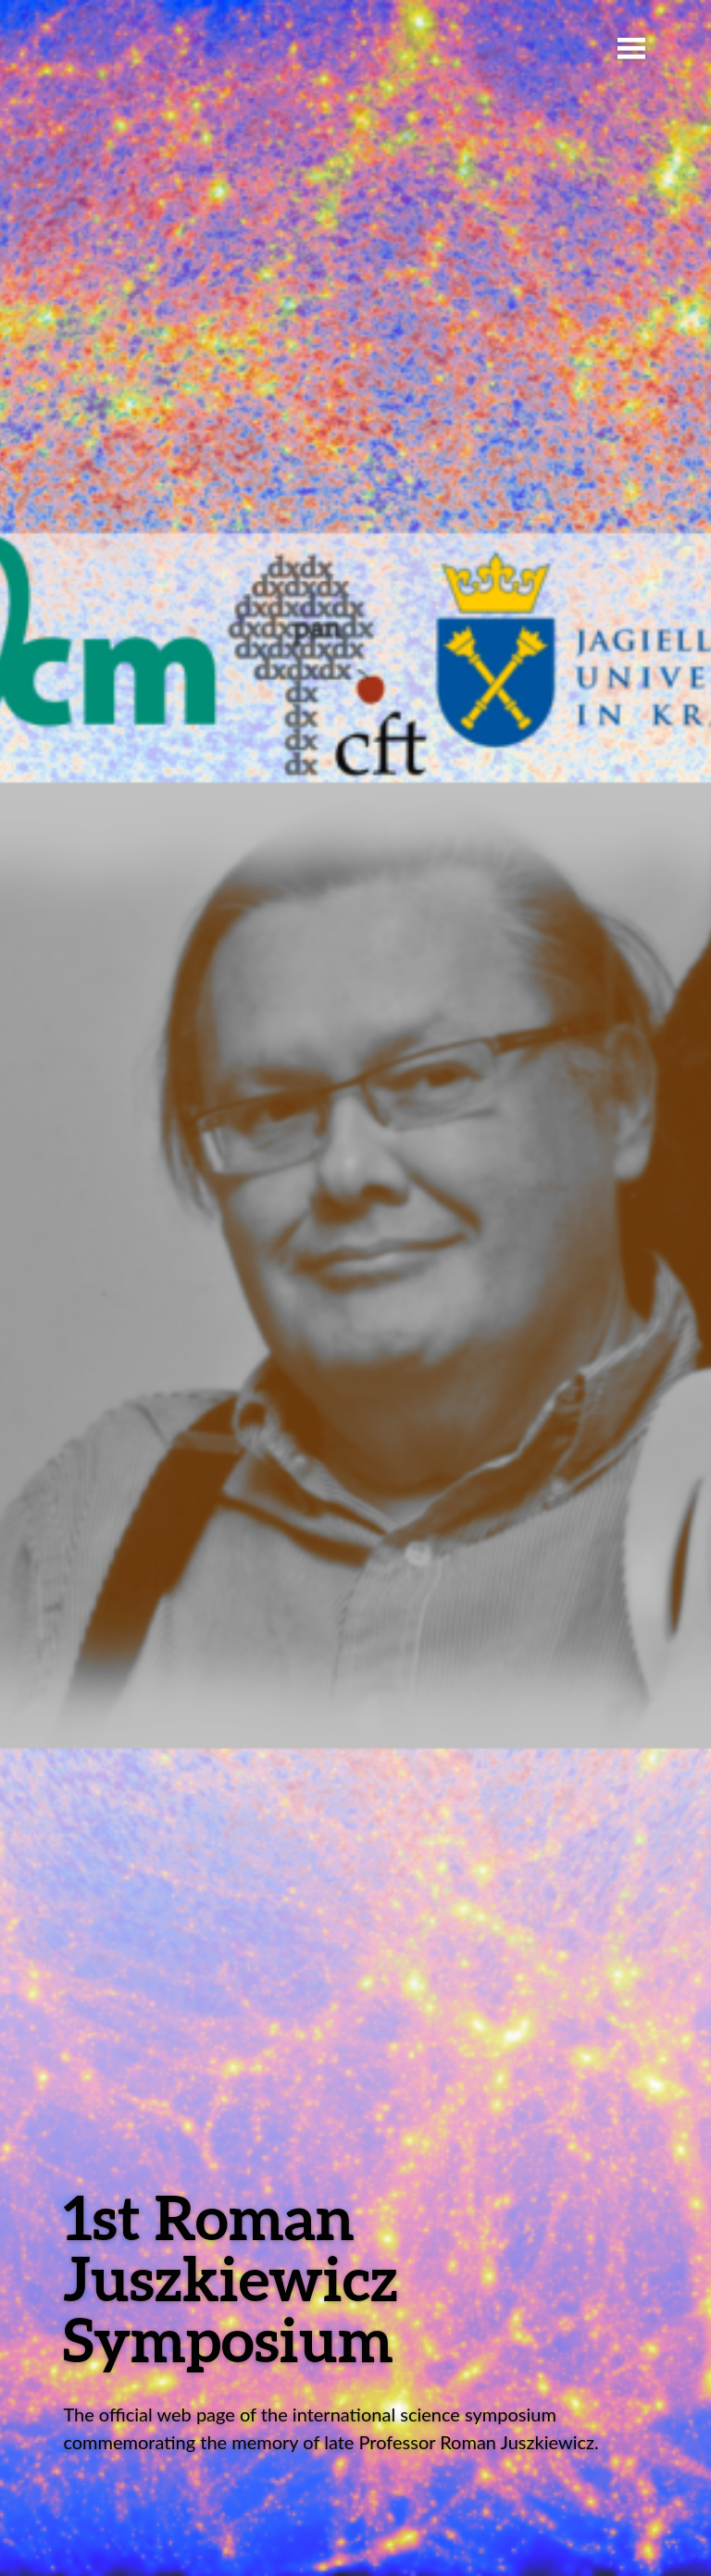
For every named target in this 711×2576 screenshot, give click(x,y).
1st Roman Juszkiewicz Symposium (230, 2277)
